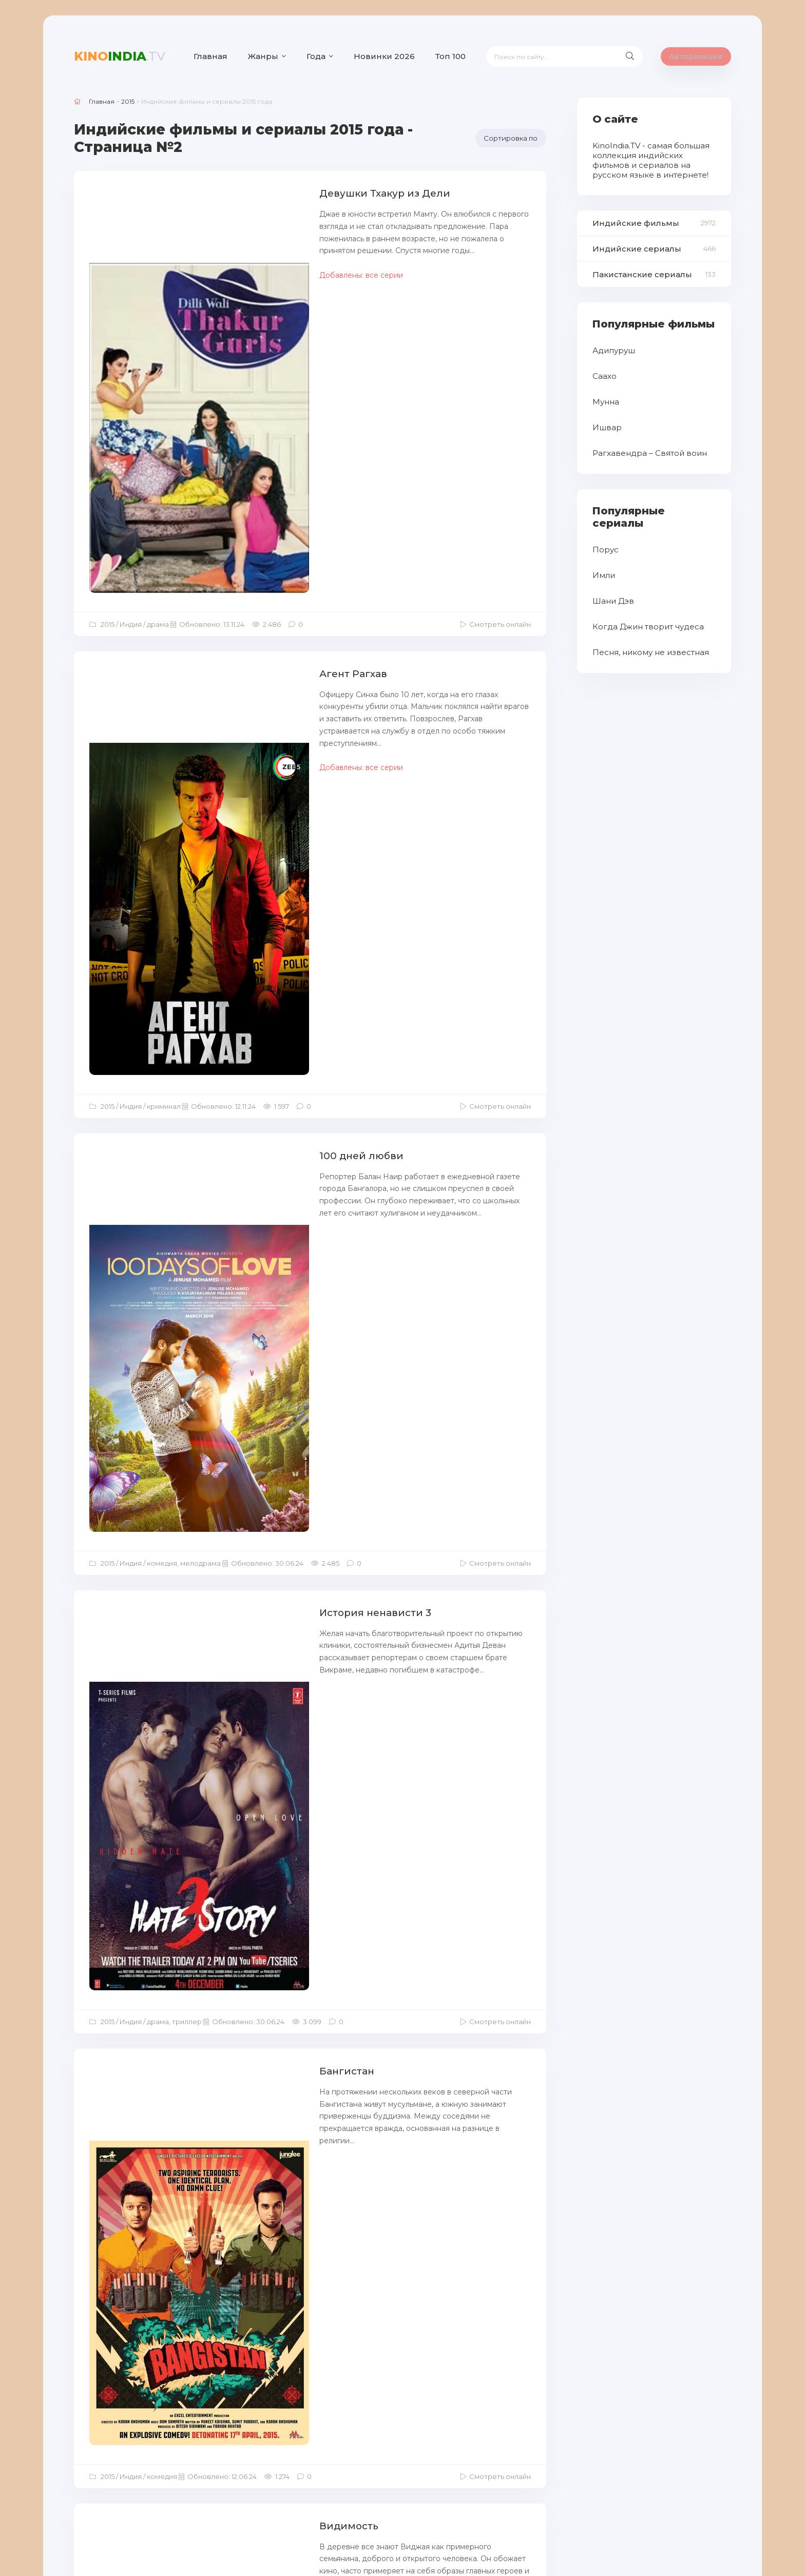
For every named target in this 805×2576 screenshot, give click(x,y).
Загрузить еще (310, 2419)
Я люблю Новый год (261, 1509)
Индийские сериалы (636, 249)
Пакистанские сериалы (642, 274)
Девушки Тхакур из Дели (273, 193)
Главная (210, 56)
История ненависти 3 (264, 860)
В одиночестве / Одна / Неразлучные (305, 2205)
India (119, 56)
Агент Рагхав (241, 419)
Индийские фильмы (635, 223)
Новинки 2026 (384, 56)
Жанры (263, 56)
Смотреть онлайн (500, 369)
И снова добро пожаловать (279, 1730)
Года (315, 56)
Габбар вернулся (252, 1984)
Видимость (237, 1289)
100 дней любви (250, 645)
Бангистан (234, 1075)
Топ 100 (450, 56)
